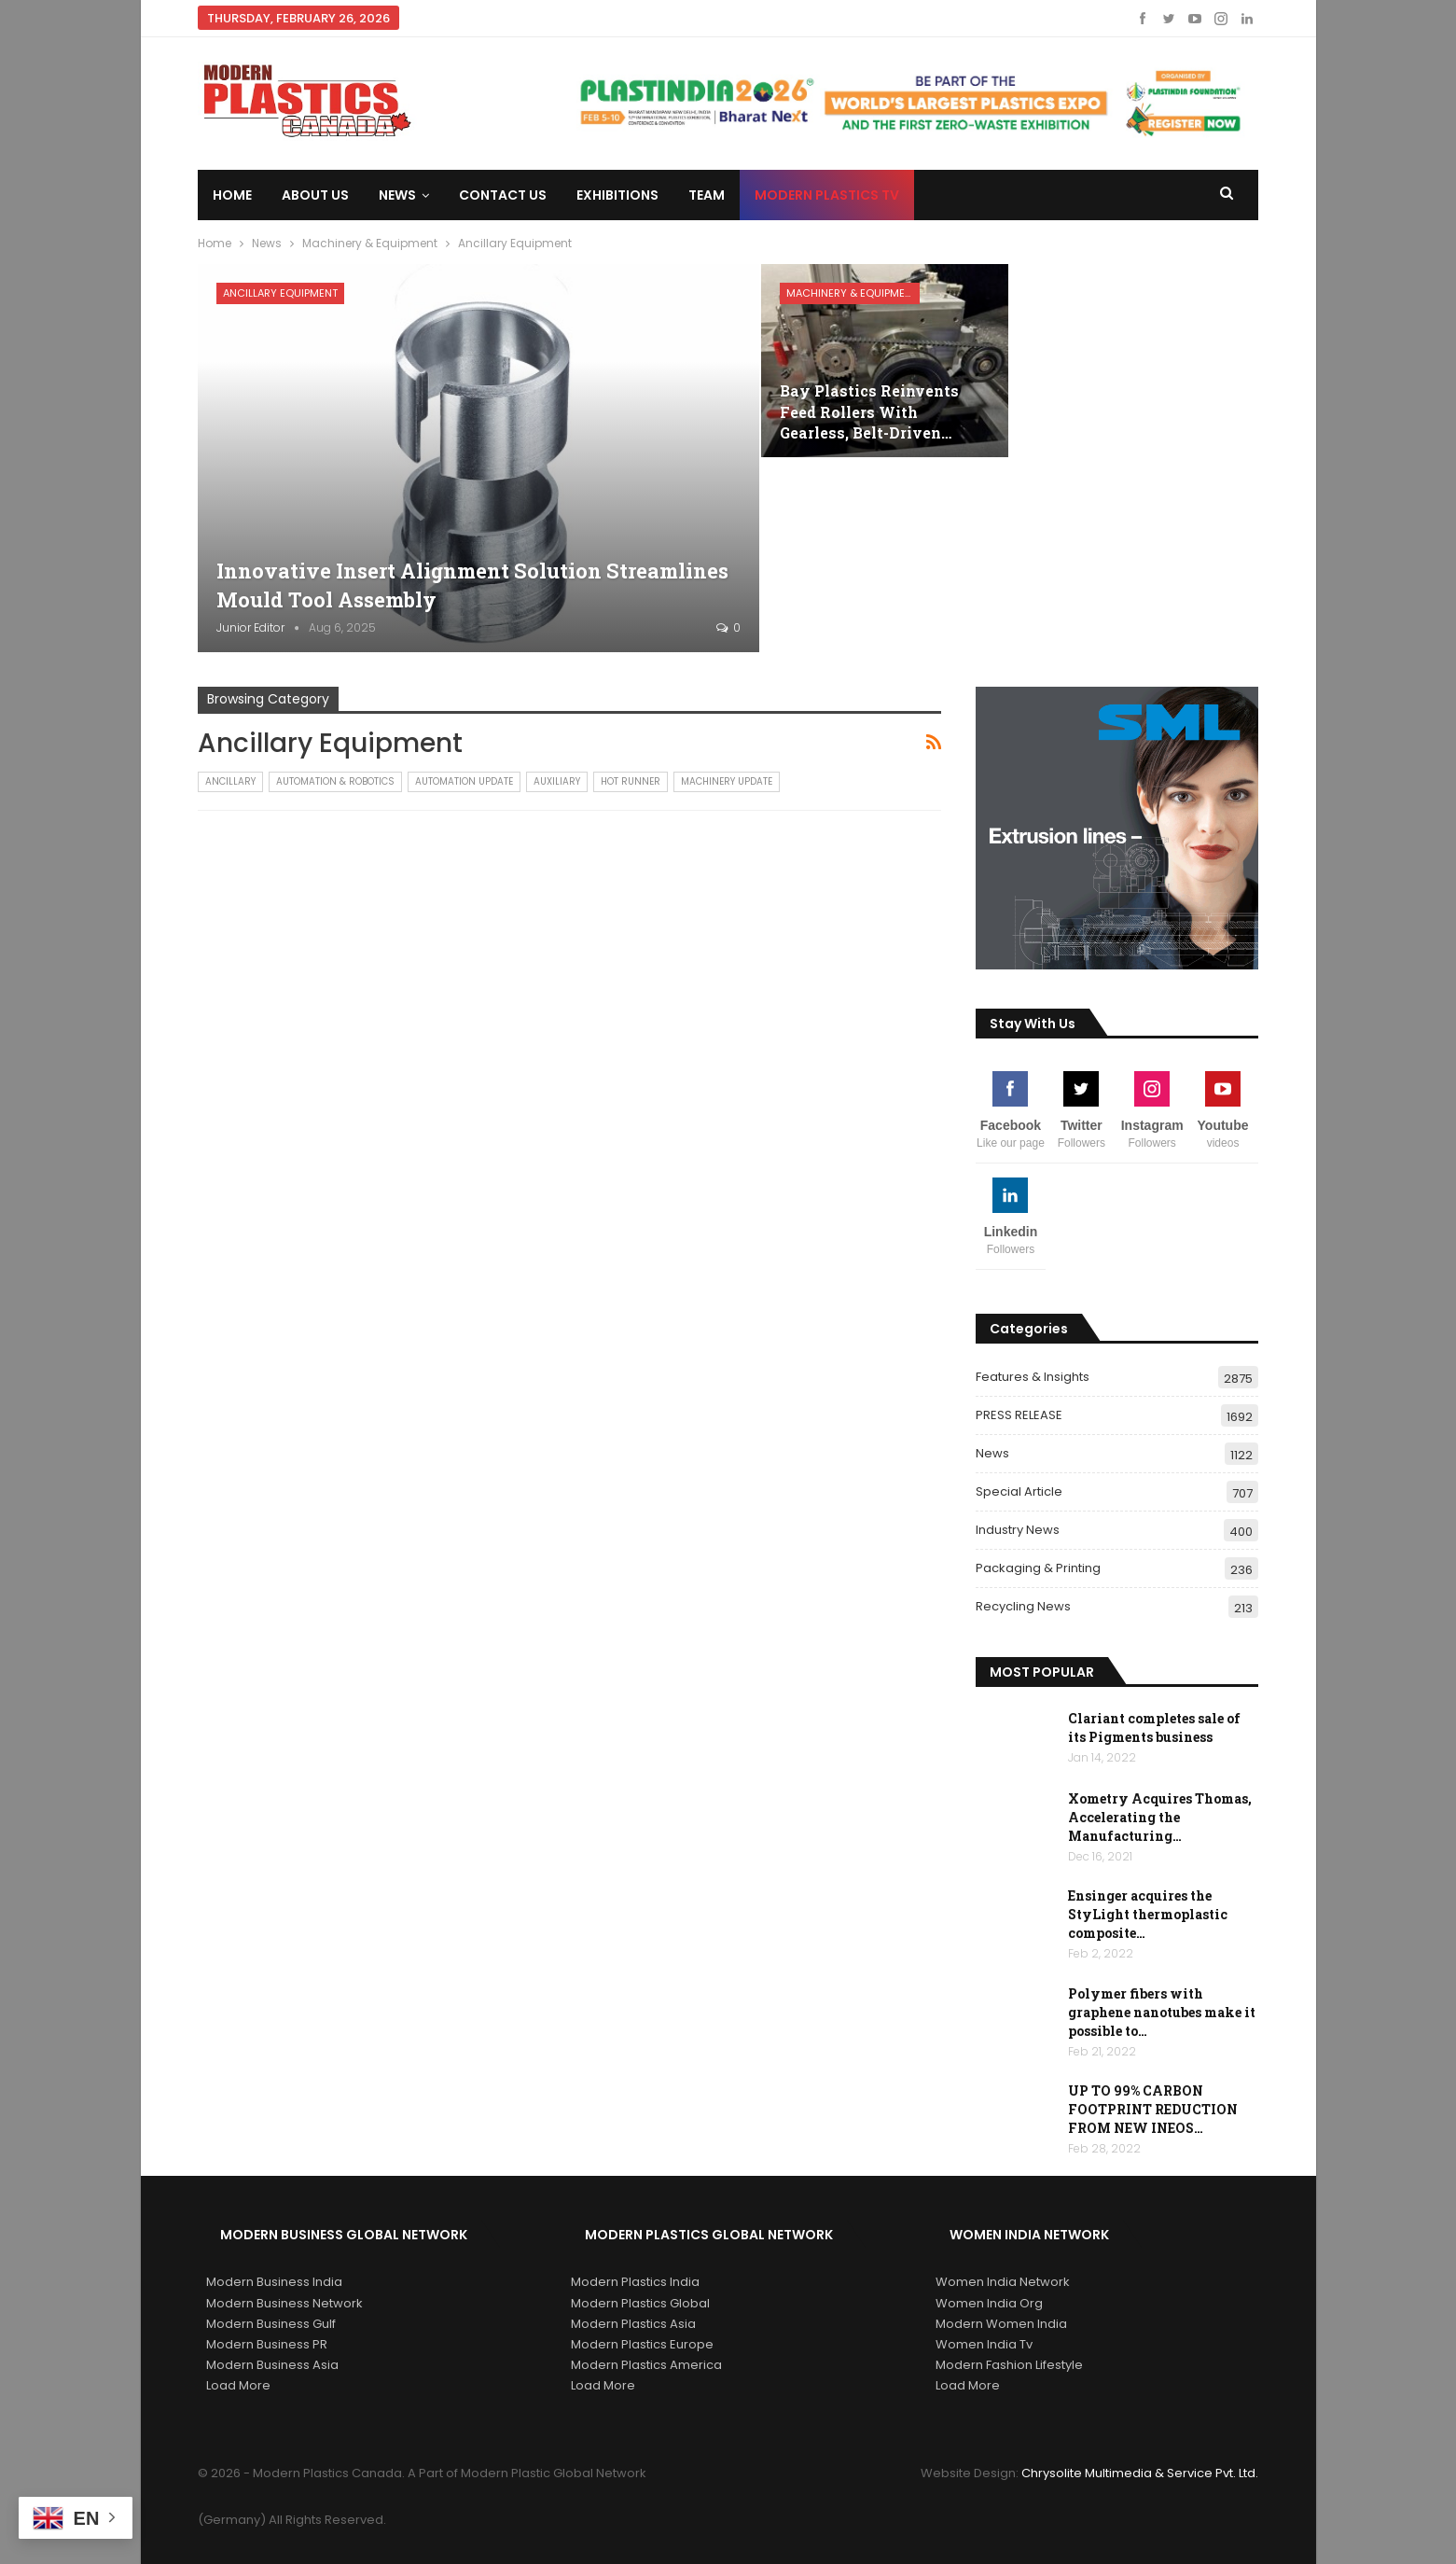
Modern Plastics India (635, 2282)
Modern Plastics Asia (633, 2324)
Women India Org (989, 2303)
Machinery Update (726, 781)
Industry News (1018, 1530)
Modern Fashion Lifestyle (1009, 2365)
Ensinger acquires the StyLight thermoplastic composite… (1147, 1914)
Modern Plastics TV (827, 195)
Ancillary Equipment (280, 293)
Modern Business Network (284, 2303)
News (397, 195)
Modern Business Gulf (271, 2324)
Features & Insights (1032, 1377)
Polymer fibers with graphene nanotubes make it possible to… (1161, 2012)
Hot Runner (630, 781)
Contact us (503, 195)
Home (232, 195)
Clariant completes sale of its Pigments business (1154, 1727)
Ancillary (230, 781)
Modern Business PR (266, 2344)
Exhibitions (617, 195)
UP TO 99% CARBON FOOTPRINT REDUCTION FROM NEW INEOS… (1153, 2109)
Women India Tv (984, 2344)
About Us (315, 195)
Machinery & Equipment (852, 293)
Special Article (1019, 1491)
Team (706, 195)
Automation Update (464, 781)
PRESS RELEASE (1019, 1415)
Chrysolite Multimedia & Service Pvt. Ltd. (1139, 2473)
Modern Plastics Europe (642, 2344)
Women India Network (1003, 2282)
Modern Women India (1001, 2324)
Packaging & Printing (1038, 1568)
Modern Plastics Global (640, 2303)
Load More (238, 2385)
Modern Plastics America (646, 2365)
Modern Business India (274, 2282)
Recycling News (1023, 1606)
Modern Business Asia (272, 2365)
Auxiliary (557, 781)
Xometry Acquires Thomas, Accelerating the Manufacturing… (1160, 1817)
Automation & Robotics (335, 781)
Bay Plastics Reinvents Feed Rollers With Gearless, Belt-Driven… (869, 411)
